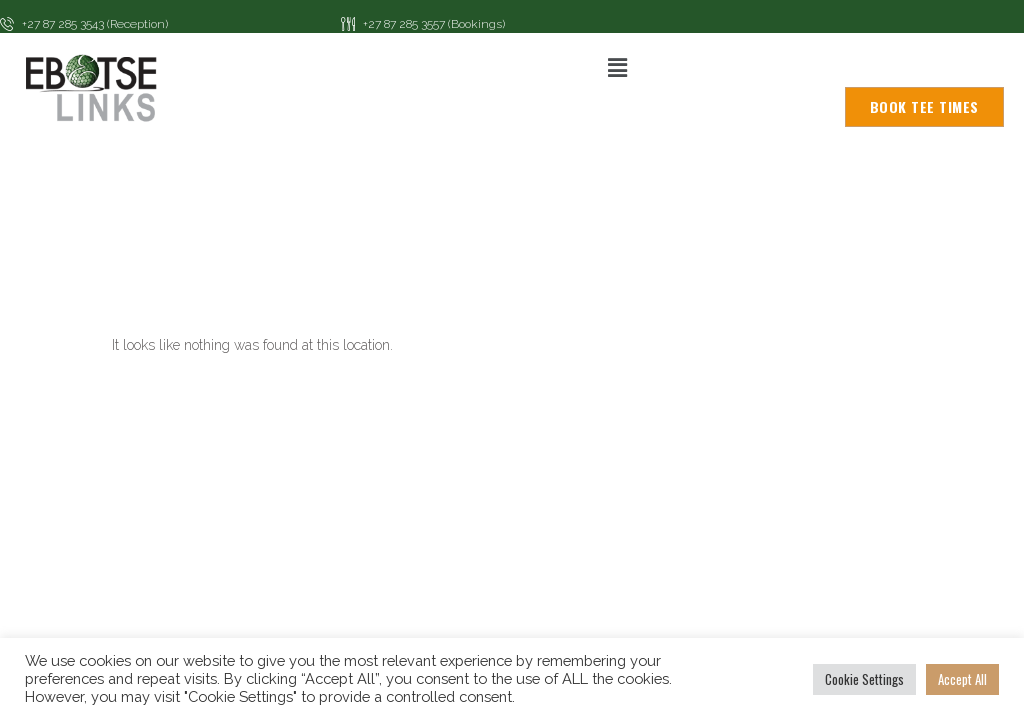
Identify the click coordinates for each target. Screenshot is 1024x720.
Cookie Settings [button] (864, 679)
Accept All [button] (962, 679)
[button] (617, 67)
